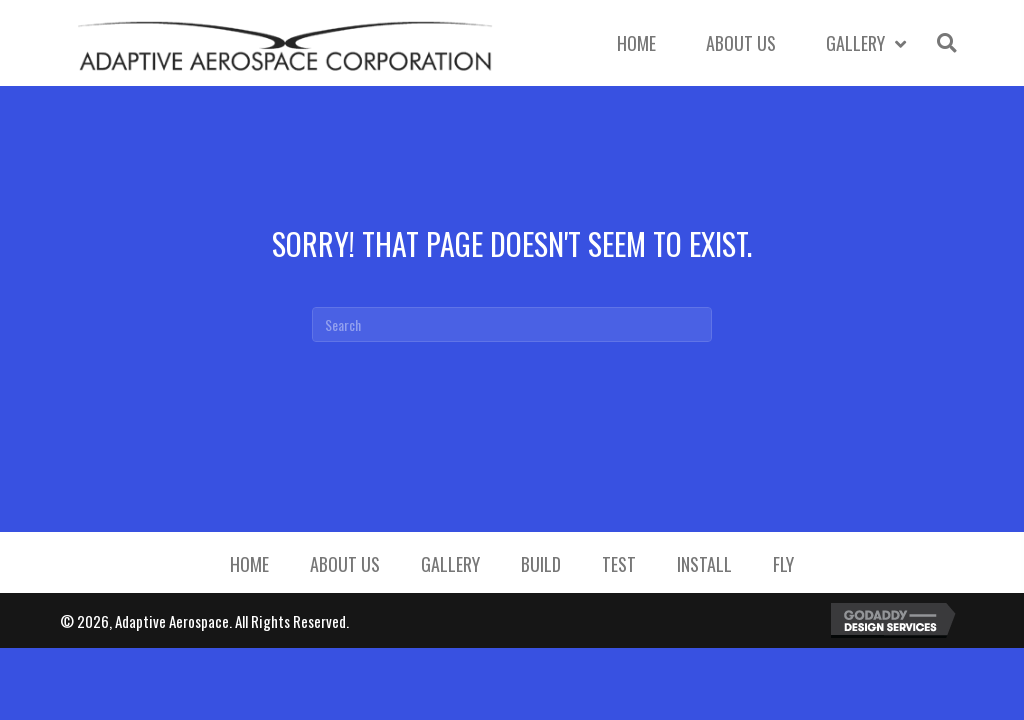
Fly (783, 564)
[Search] (512, 324)
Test (619, 564)
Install (704, 564)
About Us (345, 564)
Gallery (450, 564)
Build (541, 564)
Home (249, 564)
